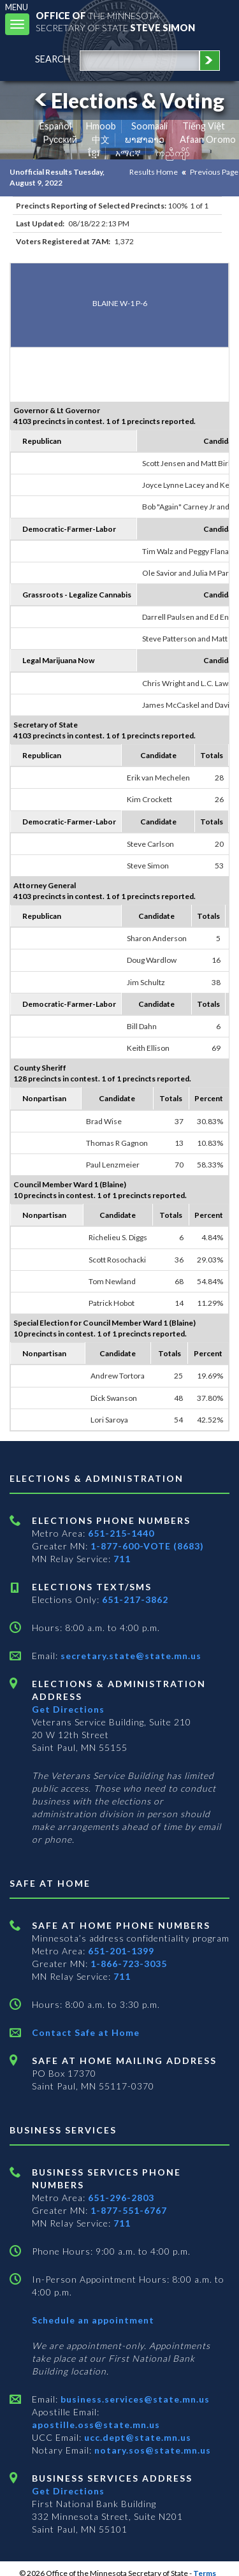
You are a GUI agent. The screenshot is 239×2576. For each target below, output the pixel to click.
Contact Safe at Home (86, 2032)
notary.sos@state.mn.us (151, 2450)
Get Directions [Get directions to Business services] (68, 2490)
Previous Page (214, 172)
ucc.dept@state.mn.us (136, 2437)
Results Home (153, 172)
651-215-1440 (121, 1533)
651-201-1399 (121, 1950)
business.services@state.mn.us (134, 2399)
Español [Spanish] (55, 126)
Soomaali (149, 126)
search (52, 59)
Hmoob (101, 126)
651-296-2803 (121, 2197)
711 (122, 1558)
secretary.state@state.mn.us (129, 1655)
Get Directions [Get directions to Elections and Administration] (68, 1709)
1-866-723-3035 (129, 1963)
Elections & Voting (127, 100)
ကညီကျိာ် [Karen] (173, 152)
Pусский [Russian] (60, 139)
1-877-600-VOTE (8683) (147, 1545)
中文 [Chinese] (101, 139)
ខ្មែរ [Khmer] (94, 152)
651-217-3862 (135, 1599)
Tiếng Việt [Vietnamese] (203, 126)
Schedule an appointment (93, 2320)
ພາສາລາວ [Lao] (144, 139)
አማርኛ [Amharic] (128, 152)
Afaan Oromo (208, 139)
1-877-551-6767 (129, 2210)
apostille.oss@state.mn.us (96, 2424)
